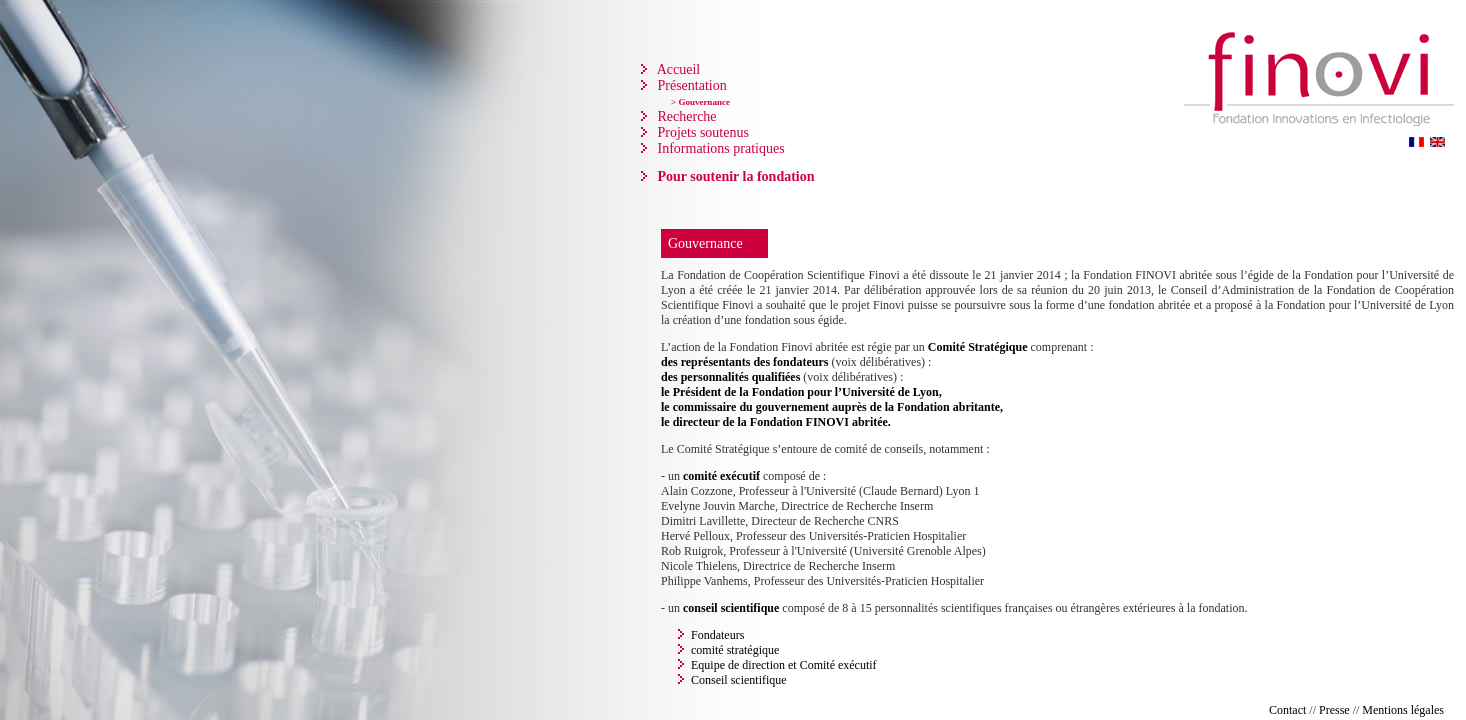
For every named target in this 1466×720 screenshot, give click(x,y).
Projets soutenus (701, 132)
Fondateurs (717, 635)
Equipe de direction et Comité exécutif (784, 665)
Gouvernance (705, 243)
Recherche (685, 116)
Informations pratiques (719, 148)
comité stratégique (735, 650)
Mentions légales (1403, 710)
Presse (1334, 710)
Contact (1287, 710)
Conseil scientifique (739, 680)
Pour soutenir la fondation (734, 176)
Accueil (677, 69)
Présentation (690, 85)
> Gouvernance (700, 102)
